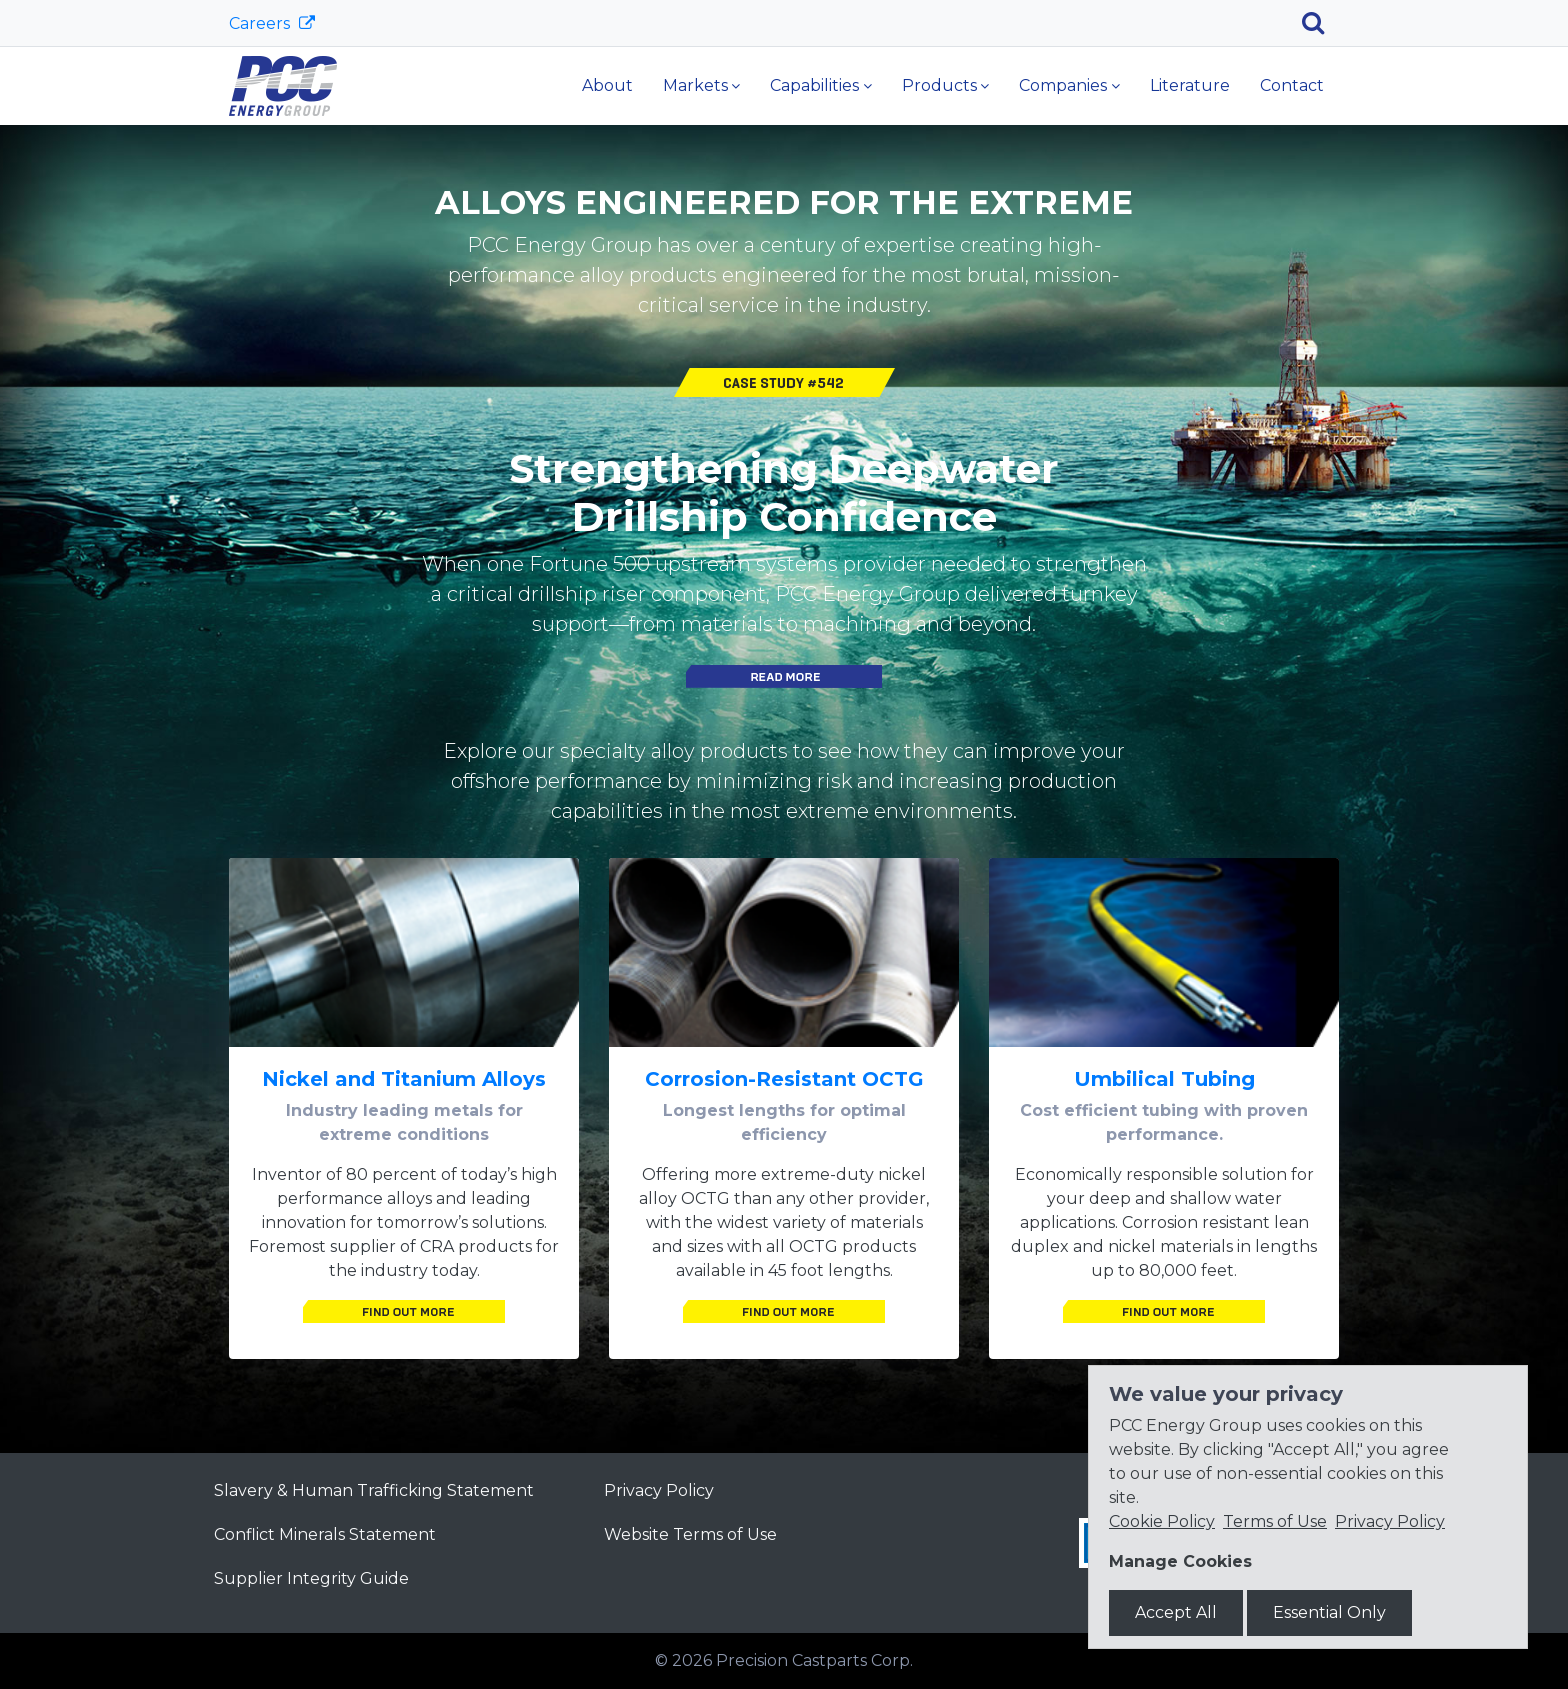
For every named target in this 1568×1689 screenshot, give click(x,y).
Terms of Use (1275, 1521)
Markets (695, 85)
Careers (261, 23)
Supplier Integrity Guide (311, 1578)
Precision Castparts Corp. (814, 1660)
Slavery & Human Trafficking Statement (374, 1490)
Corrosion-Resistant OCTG (784, 1079)
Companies (1063, 85)
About (607, 85)
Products (939, 85)
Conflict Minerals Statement (325, 1534)
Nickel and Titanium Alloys (404, 1079)
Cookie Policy (1162, 1521)
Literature (1190, 85)
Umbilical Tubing (1164, 1079)
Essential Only (1329, 1612)
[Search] (1320, 23)
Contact (1292, 85)
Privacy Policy (659, 1490)
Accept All (1176, 1612)
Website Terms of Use (690, 1534)
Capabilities (814, 85)
